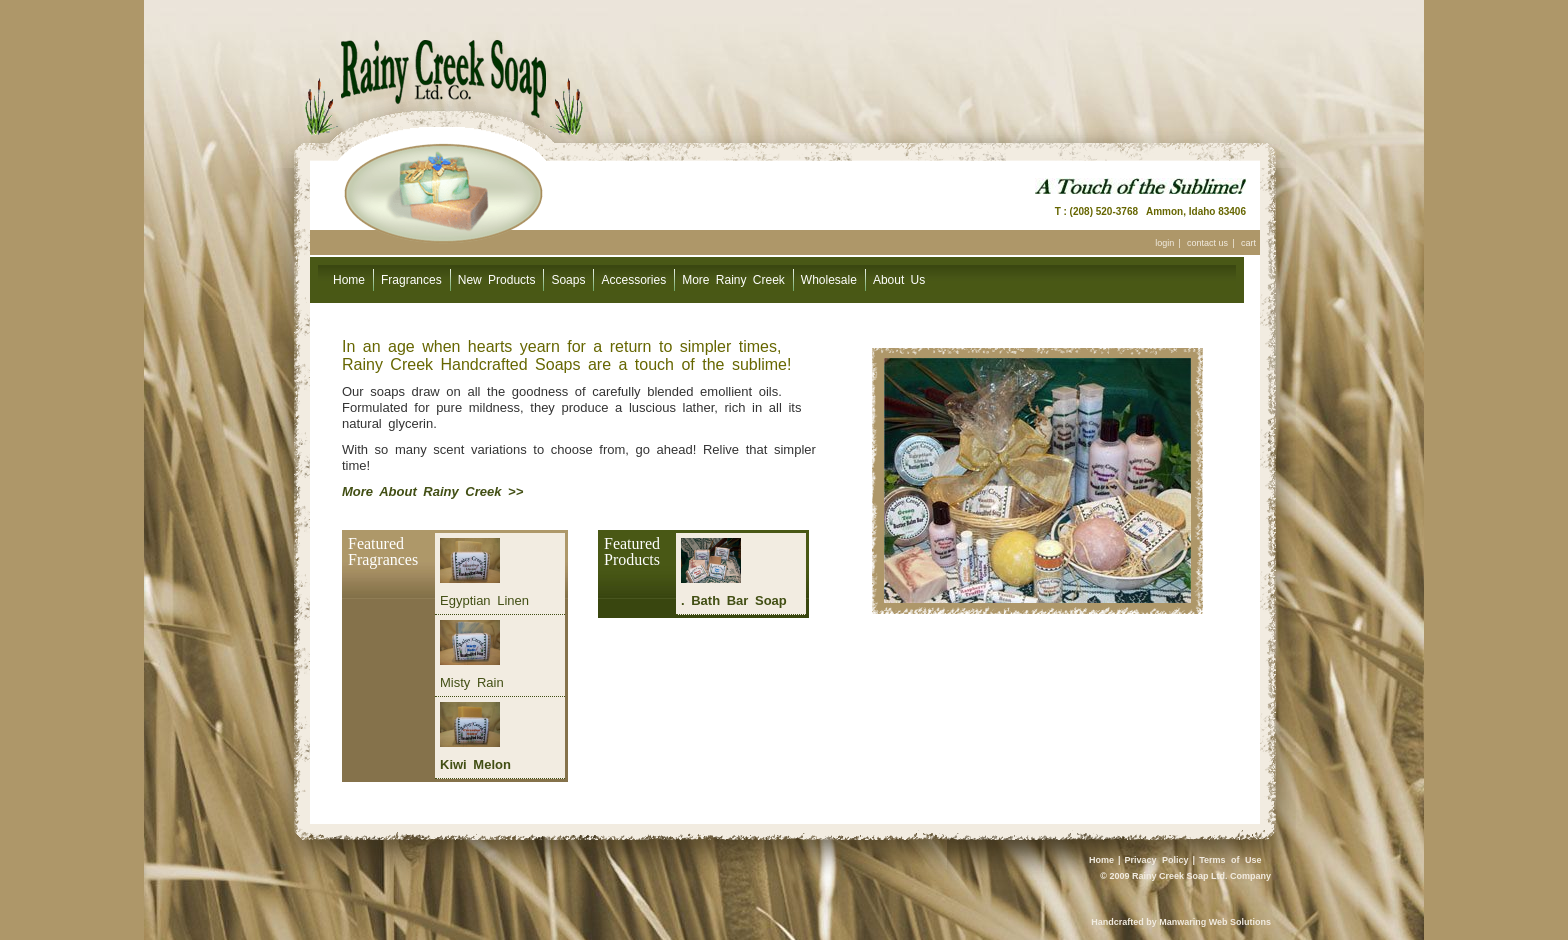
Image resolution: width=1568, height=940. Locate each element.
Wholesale (829, 280)
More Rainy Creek (733, 280)
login (1164, 243)
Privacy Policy (1157, 860)
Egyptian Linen (484, 600)
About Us (899, 280)
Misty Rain (472, 682)
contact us (1207, 243)
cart (1248, 243)
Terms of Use (1230, 860)
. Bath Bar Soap (734, 600)
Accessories (633, 280)
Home (349, 280)
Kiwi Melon (475, 764)
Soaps (568, 280)
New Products (497, 280)
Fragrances (411, 280)
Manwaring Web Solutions (1215, 922)
